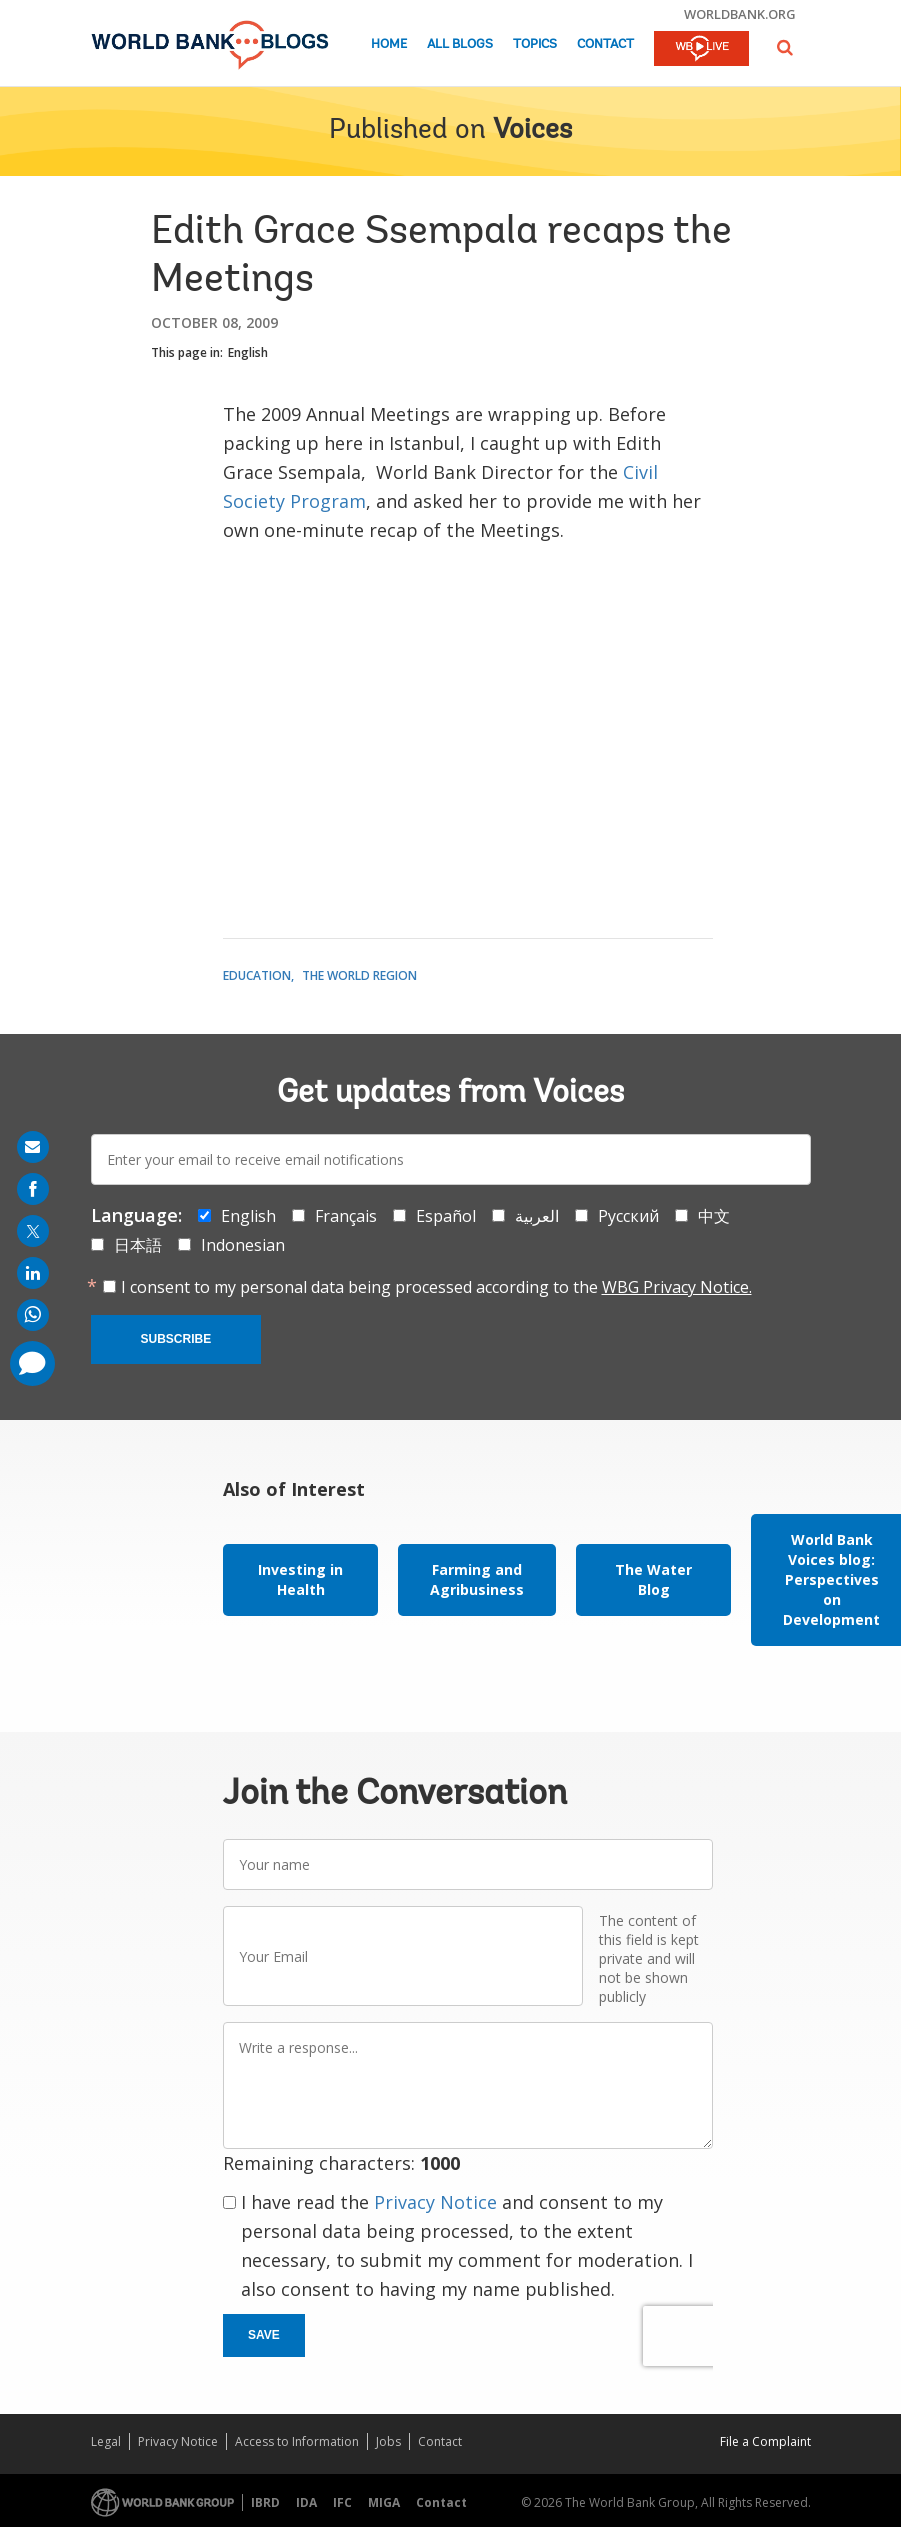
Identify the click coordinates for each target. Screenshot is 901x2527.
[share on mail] (33, 1147)
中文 (714, 1216)
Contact (605, 44)
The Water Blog (653, 1579)
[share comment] (32, 1363)
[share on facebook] (33, 1189)
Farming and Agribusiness (477, 1579)
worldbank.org (740, 14)
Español (446, 1216)
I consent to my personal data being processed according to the (436, 1287)
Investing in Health (300, 1579)
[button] (785, 47)
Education (257, 975)
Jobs (388, 2441)
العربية (537, 1216)
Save (264, 2335)
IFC (342, 2502)
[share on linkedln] (33, 1273)
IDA (306, 2502)
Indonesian (243, 1245)
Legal (106, 2441)
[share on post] (33, 1231)
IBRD (265, 2502)
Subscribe (176, 1339)
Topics (535, 44)
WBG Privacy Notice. (677, 1287)
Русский (628, 1216)
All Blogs (460, 44)
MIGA (384, 2502)
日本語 (138, 1245)
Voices (532, 131)
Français (346, 1216)
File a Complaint (765, 2441)
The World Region (359, 975)
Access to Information (297, 2441)
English (248, 352)
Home (389, 44)
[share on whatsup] (33, 1315)
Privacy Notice (435, 2202)
